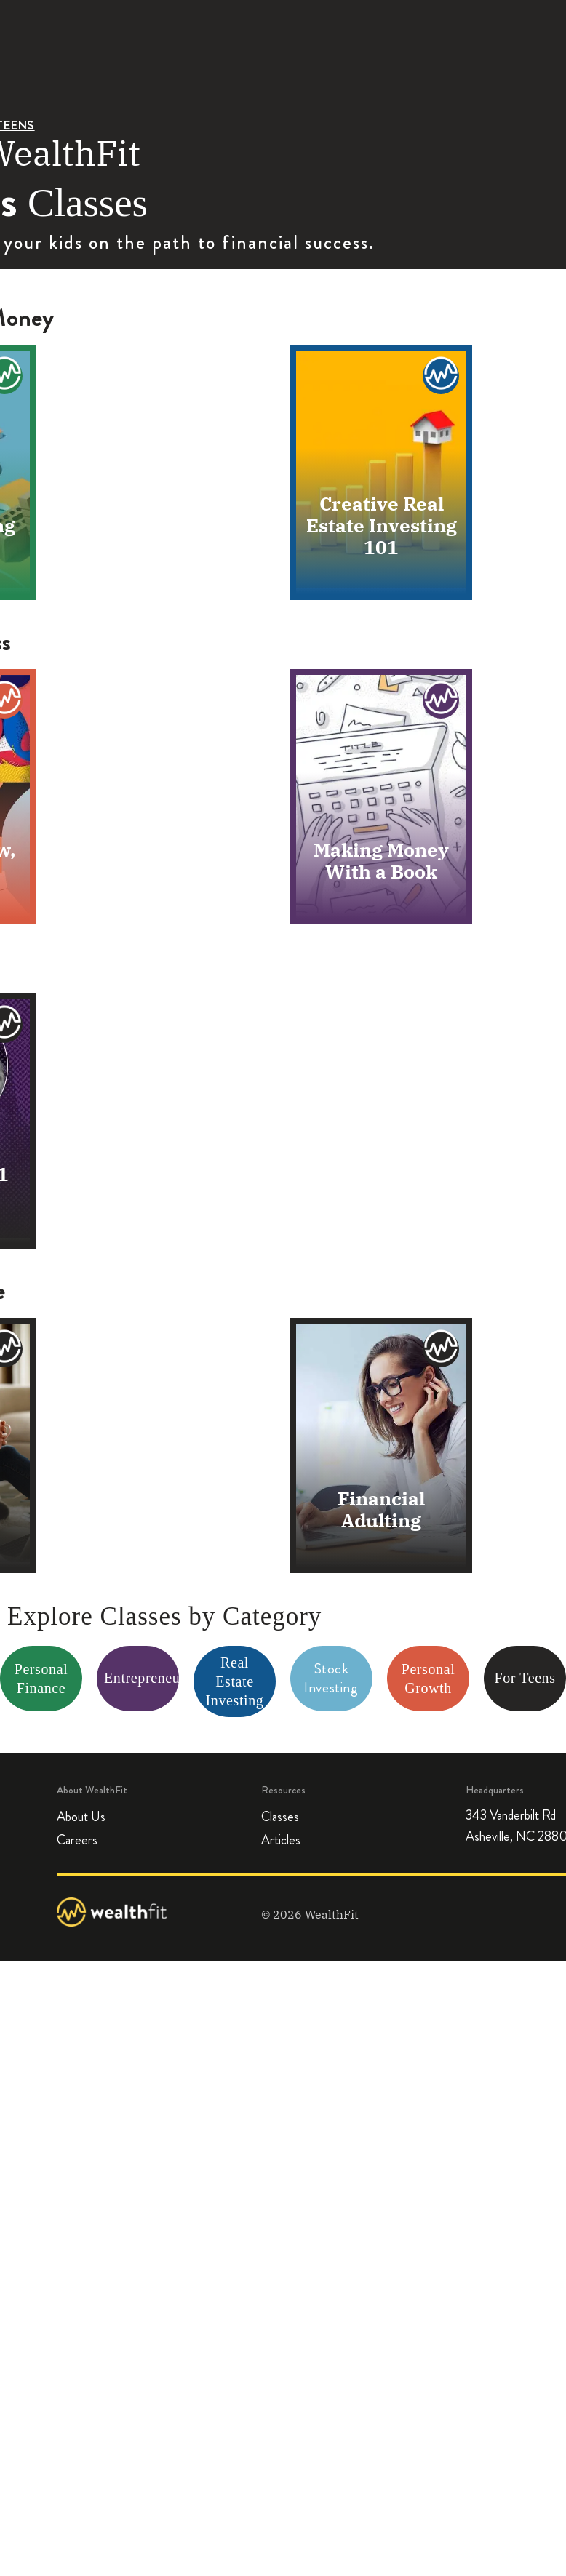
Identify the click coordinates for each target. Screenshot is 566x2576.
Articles (280, 1840)
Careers (77, 1840)
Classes (280, 1817)
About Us (81, 1817)
